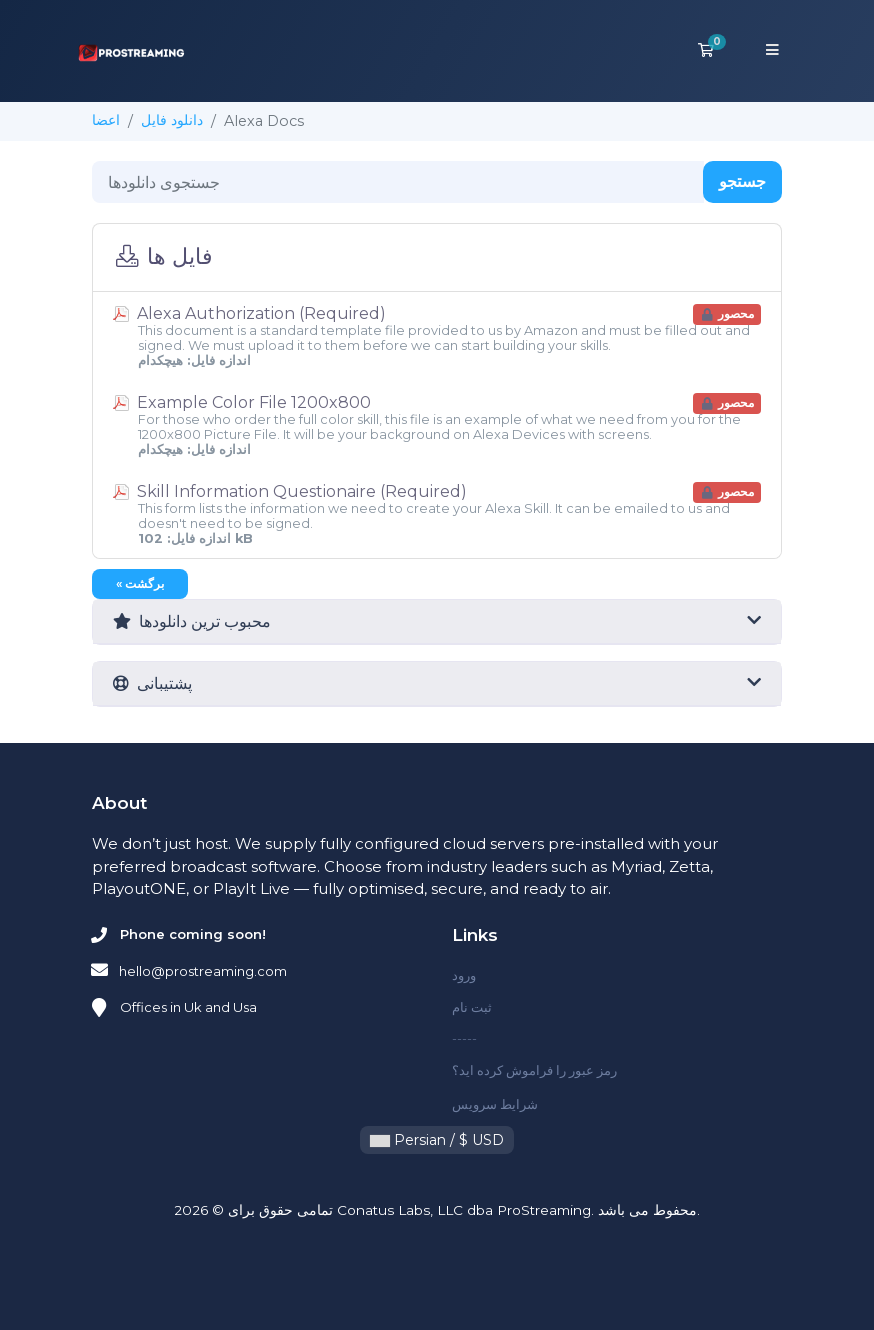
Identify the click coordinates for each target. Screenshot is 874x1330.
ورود (464, 975)
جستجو (742, 181)
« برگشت (140, 583)
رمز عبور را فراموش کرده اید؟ (534, 1070)
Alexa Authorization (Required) (437, 336)
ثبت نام (472, 1007)
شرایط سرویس (495, 1104)
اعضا (106, 120)
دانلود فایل (172, 120)
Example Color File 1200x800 (437, 425)
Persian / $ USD (437, 1140)
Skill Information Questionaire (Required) (437, 514)
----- (464, 1038)
